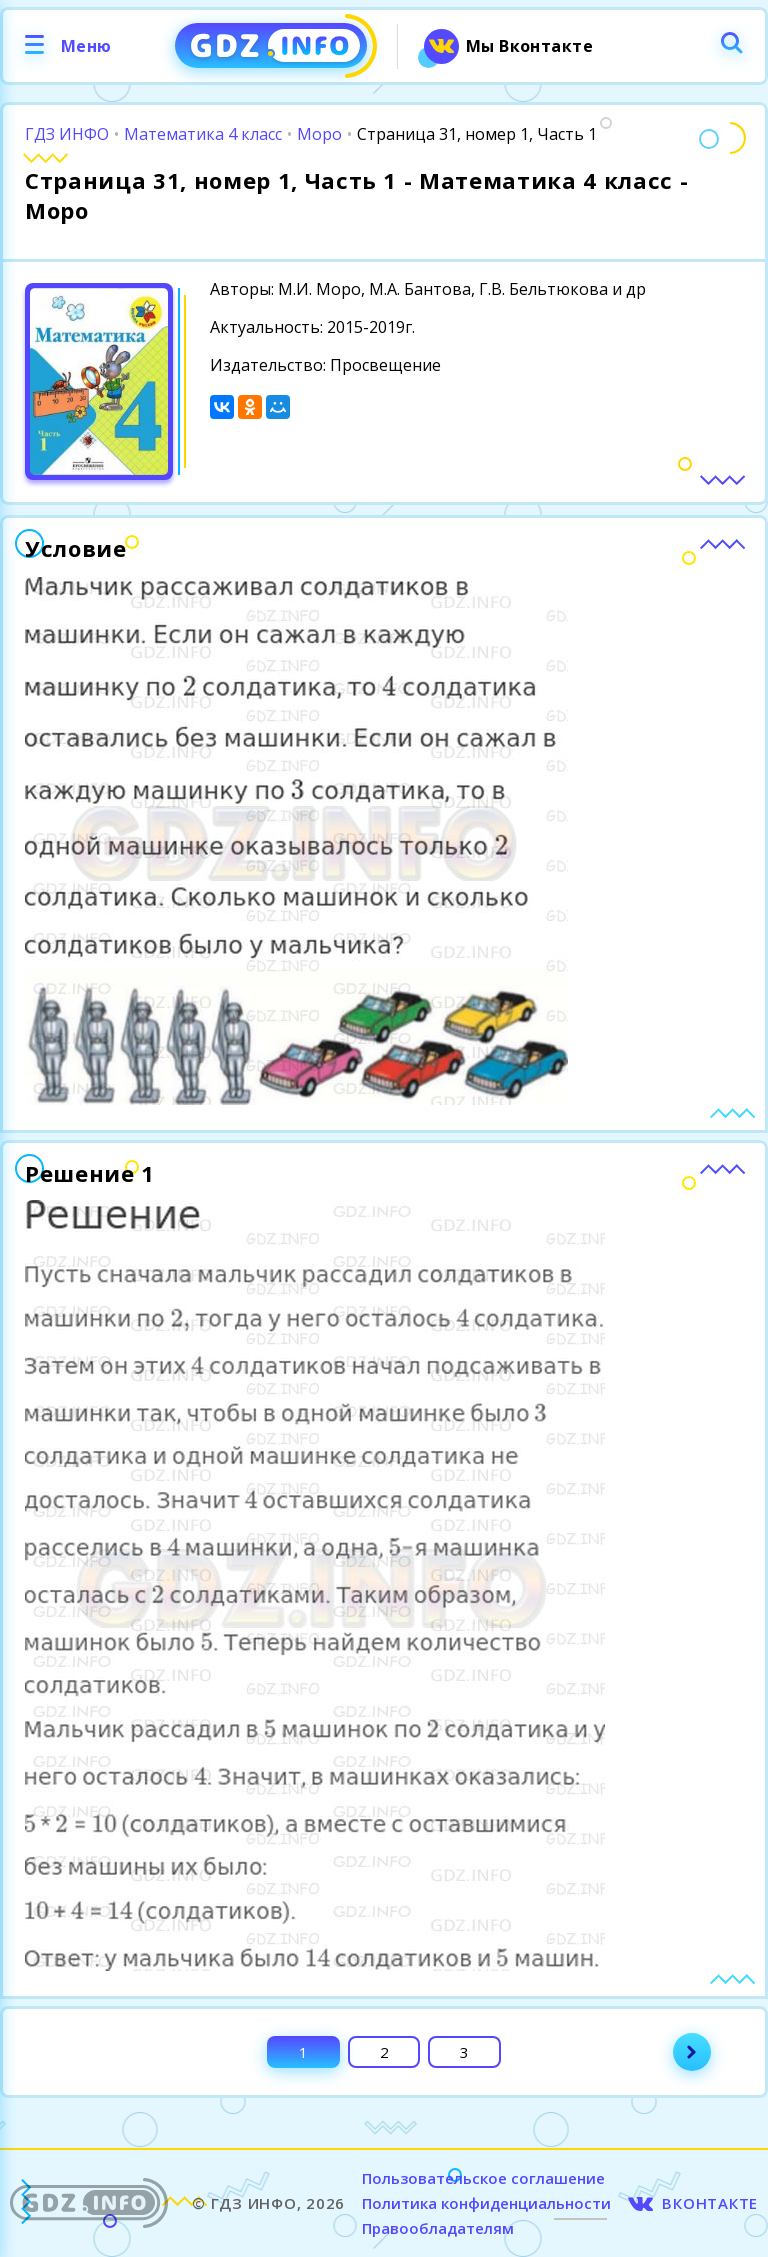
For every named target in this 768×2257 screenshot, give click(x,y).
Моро (319, 134)
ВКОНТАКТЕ (710, 2203)
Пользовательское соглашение (483, 2178)
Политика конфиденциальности (486, 2203)
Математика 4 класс (203, 134)
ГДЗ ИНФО (67, 134)
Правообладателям (438, 2228)
